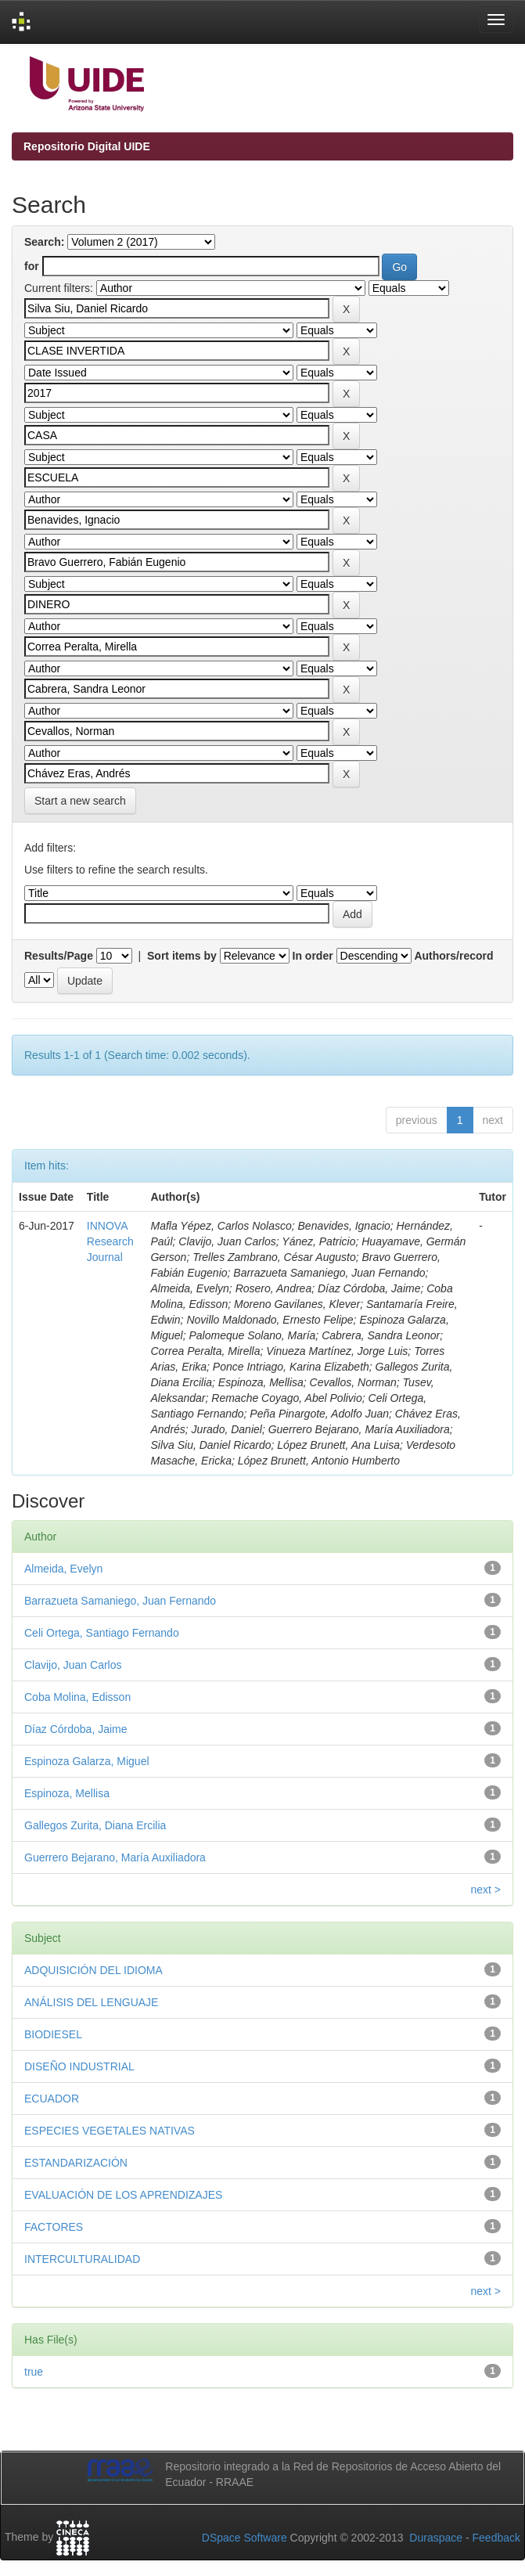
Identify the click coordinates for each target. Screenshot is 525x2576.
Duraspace (435, 2537)
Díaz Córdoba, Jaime (76, 1729)
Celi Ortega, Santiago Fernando (101, 1633)
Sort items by (182, 955)
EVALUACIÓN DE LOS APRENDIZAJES (123, 2195)
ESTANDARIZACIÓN (76, 2162)
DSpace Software (244, 2537)
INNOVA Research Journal (110, 1241)
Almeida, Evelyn (63, 1568)
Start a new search (80, 800)
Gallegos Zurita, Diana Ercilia (95, 1825)
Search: (44, 242)
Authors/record (453, 955)
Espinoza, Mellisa (67, 1793)
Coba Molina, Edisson (77, 1697)
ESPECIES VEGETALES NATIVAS (109, 2130)
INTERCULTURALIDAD (82, 2259)
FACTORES (53, 2227)
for (31, 266)
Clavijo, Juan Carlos (73, 1665)
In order (313, 955)
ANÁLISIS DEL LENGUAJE (91, 2002)
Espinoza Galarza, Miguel (86, 1761)
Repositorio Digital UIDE (86, 146)
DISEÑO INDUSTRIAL (79, 2066)
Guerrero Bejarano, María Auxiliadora (115, 1857)
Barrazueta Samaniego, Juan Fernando (120, 1600)
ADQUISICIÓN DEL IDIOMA (93, 1970)
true (33, 2371)
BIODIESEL (53, 2034)
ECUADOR (51, 2098)
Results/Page (58, 955)
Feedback (496, 2537)
